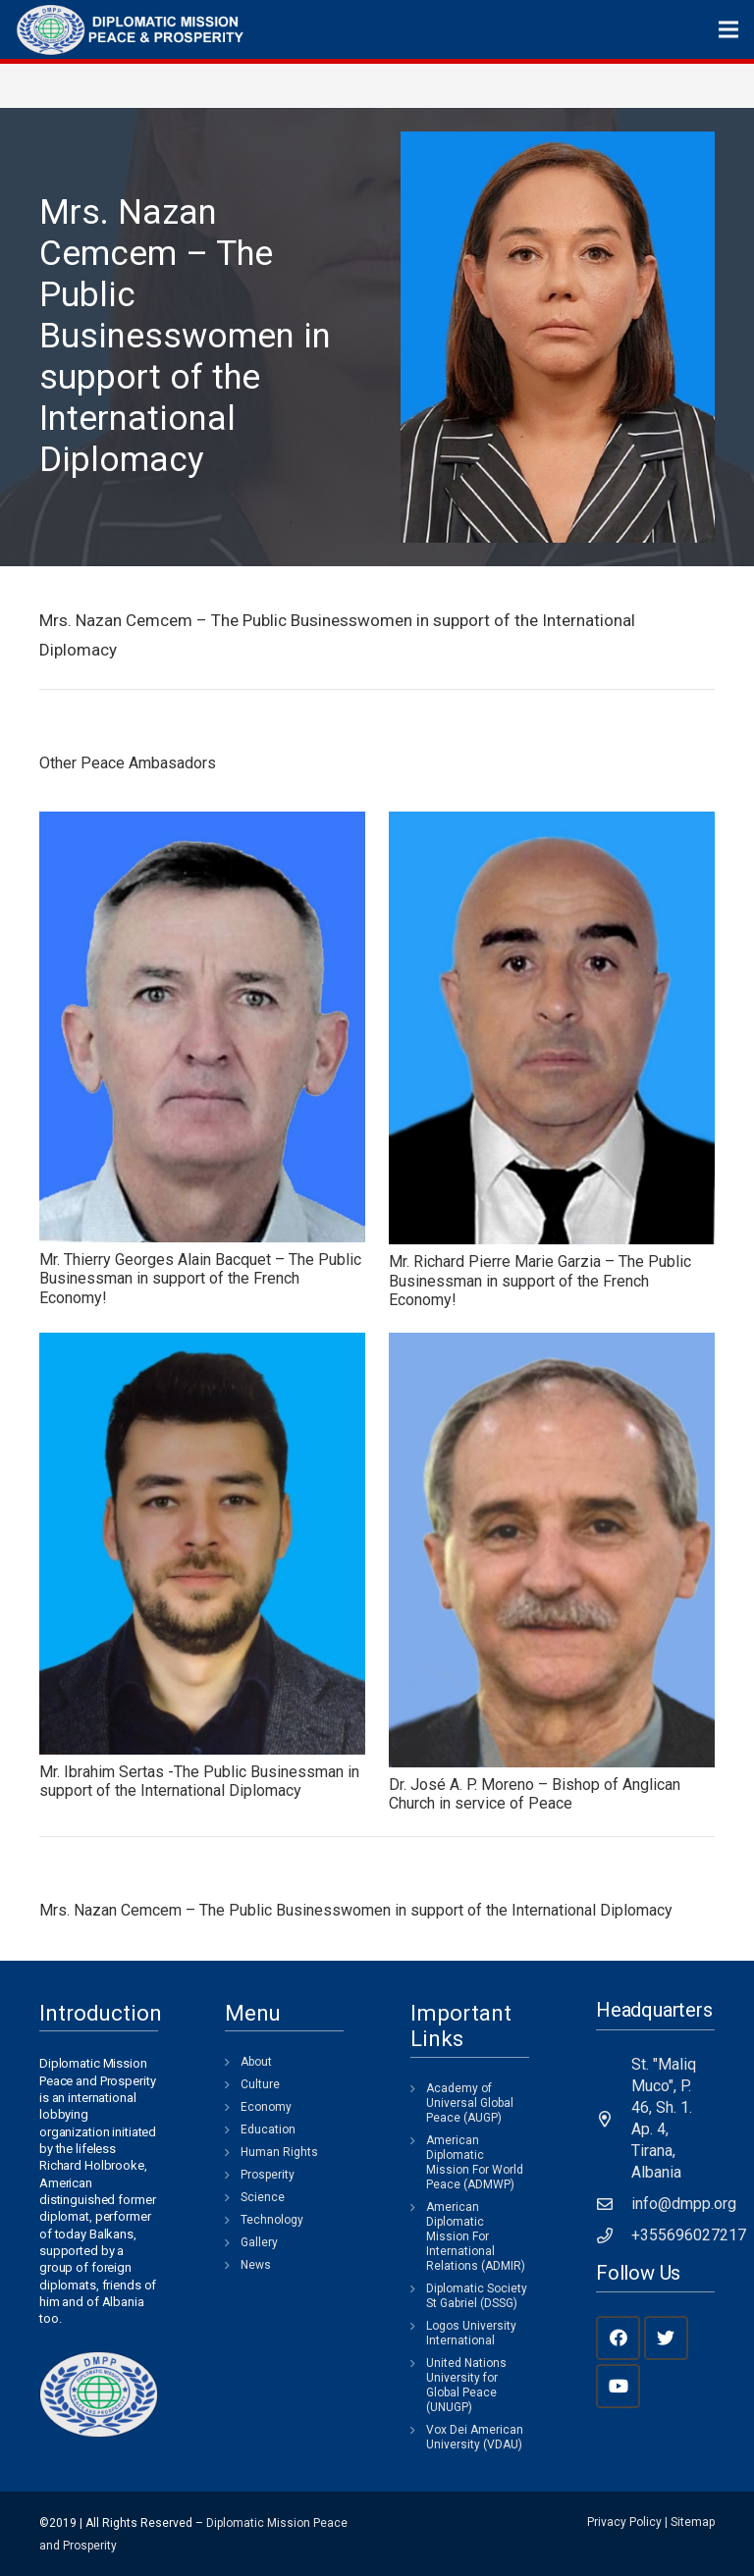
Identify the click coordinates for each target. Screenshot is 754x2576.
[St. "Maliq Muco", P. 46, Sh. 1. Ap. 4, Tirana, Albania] (613, 2119)
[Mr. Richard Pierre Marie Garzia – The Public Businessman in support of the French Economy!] (552, 1028)
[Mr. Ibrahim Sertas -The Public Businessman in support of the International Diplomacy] (202, 1544)
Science (263, 2197)
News (256, 2265)
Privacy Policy (624, 2522)
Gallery (259, 2242)
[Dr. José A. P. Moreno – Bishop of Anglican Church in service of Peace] (552, 1550)
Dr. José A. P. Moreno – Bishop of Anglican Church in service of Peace (534, 1794)
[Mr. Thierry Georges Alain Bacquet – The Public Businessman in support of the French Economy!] (202, 1027)
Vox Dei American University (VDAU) (474, 2437)
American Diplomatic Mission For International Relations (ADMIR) (475, 2236)
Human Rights (279, 2152)
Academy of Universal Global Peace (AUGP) (469, 2103)
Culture (260, 2084)
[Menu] (728, 29)
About (256, 2062)
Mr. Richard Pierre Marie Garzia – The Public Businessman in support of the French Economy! (540, 1280)
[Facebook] (618, 2338)
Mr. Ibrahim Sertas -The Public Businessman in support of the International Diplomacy (199, 1781)
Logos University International (471, 2333)
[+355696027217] (613, 2235)
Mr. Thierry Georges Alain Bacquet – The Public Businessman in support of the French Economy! (200, 1278)
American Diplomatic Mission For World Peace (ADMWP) (474, 2162)
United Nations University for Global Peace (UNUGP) (466, 2385)
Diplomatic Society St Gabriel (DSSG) (476, 2296)
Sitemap (693, 2522)
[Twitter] (666, 2338)
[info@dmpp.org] (613, 2204)
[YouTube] (618, 2386)
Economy (266, 2107)
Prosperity (268, 2175)
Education (268, 2129)
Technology (272, 2220)
